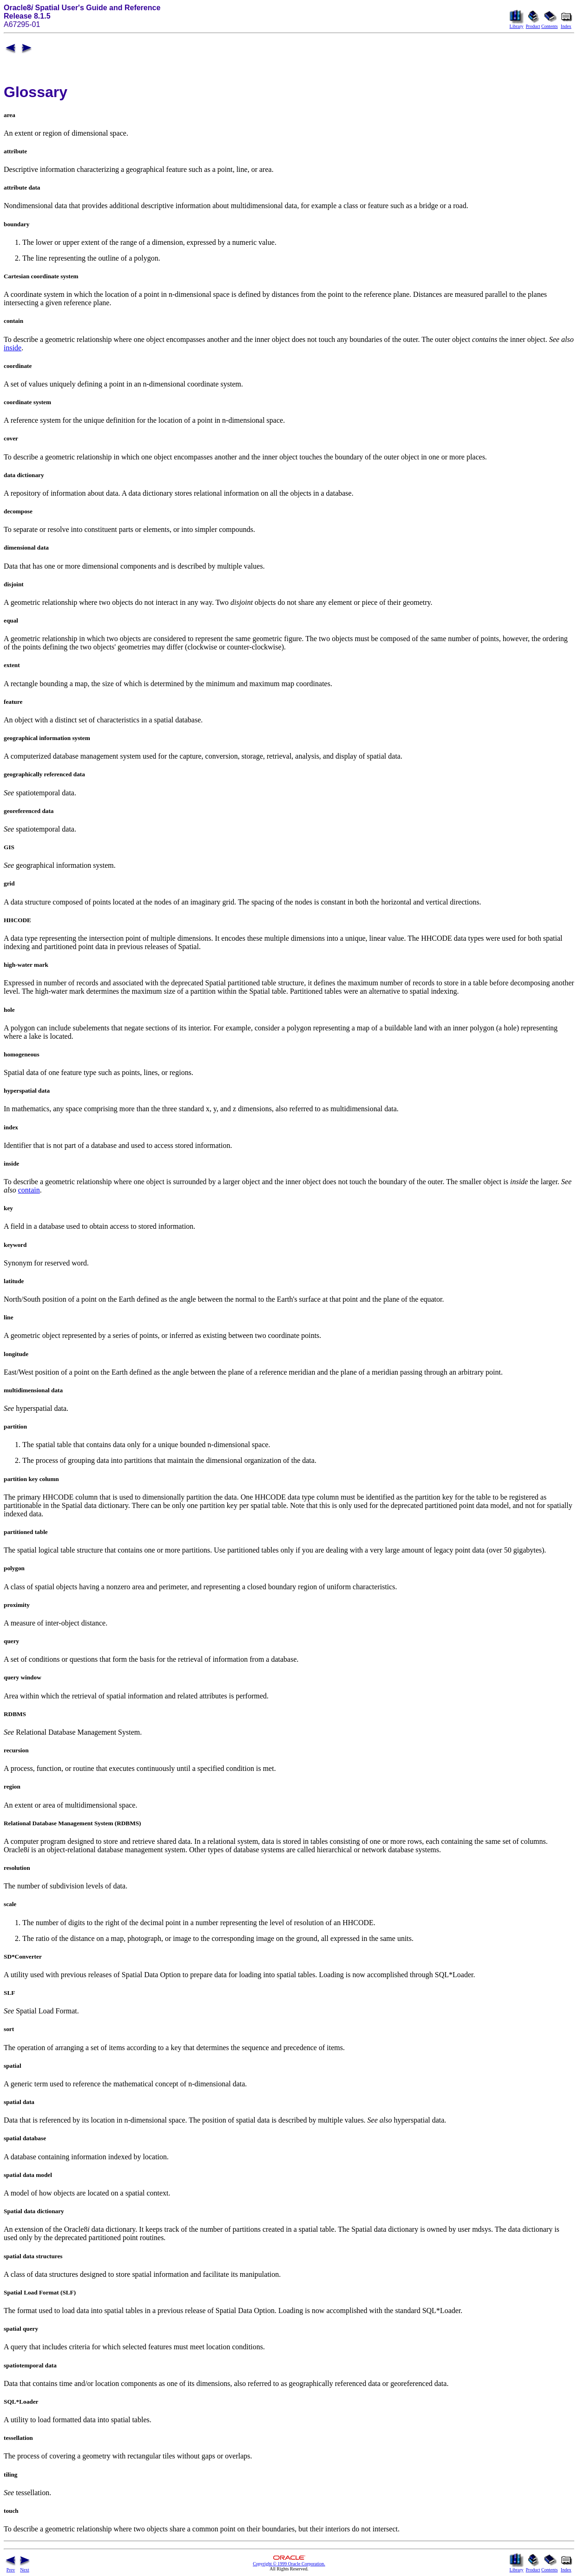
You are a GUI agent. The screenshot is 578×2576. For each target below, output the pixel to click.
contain (29, 1190)
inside (12, 348)
